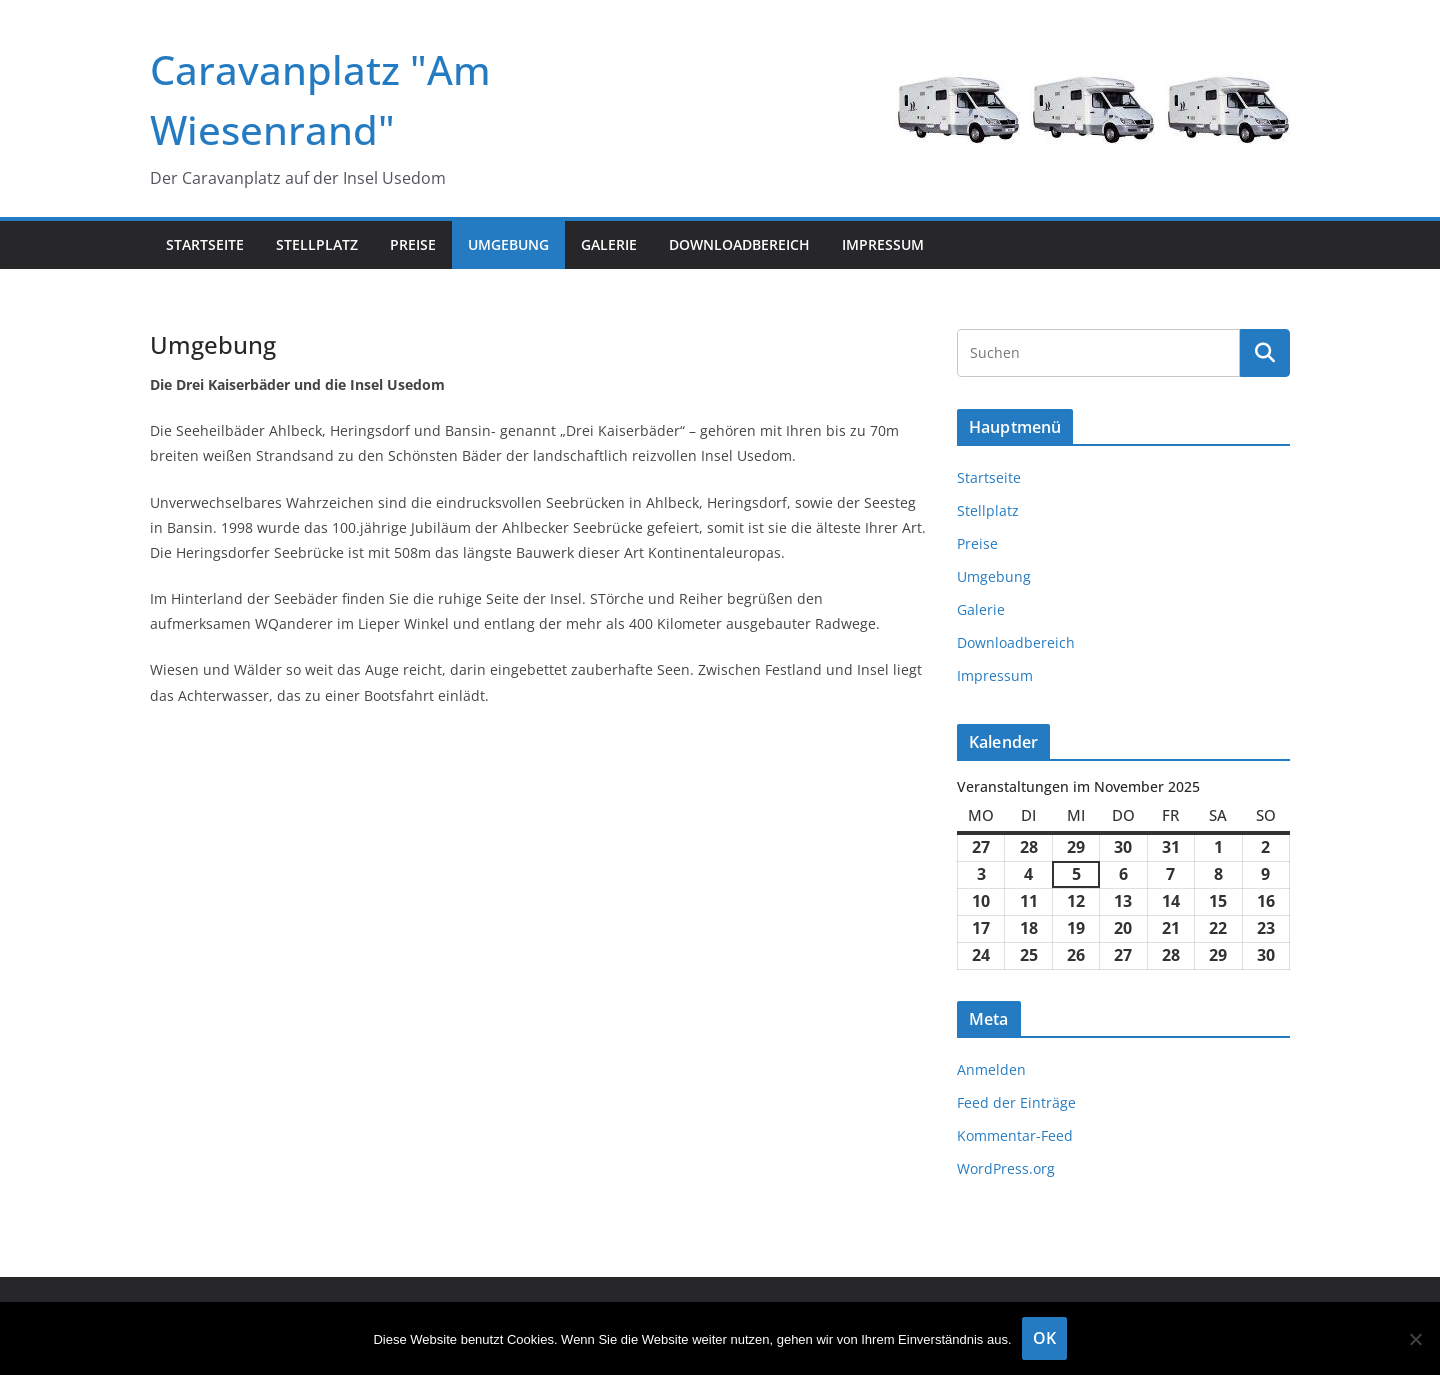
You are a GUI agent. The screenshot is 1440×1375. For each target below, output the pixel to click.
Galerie (609, 244)
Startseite (205, 244)
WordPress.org (1006, 1168)
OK (1044, 1338)
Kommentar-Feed (1015, 1135)
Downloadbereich (739, 244)
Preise (413, 244)
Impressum (883, 244)
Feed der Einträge (1016, 1102)
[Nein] (1415, 1339)
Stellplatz (317, 244)
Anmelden (991, 1069)
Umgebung (508, 244)
